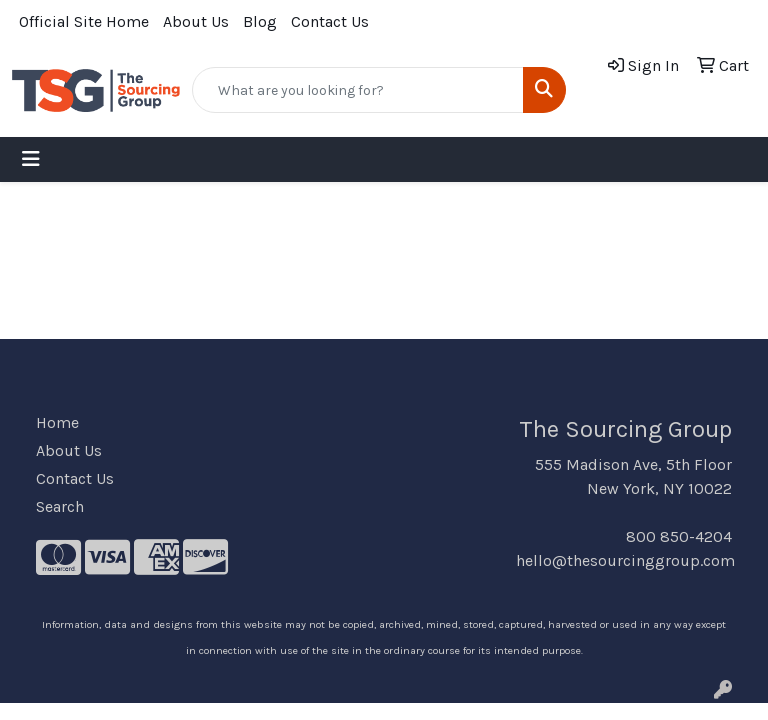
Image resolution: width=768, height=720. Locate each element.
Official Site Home (84, 21)
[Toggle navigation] (31, 159)
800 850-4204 (679, 536)
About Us (196, 21)
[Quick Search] (358, 90)
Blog (260, 21)
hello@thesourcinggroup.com (625, 560)
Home (57, 422)
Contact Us (330, 21)
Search (60, 506)
